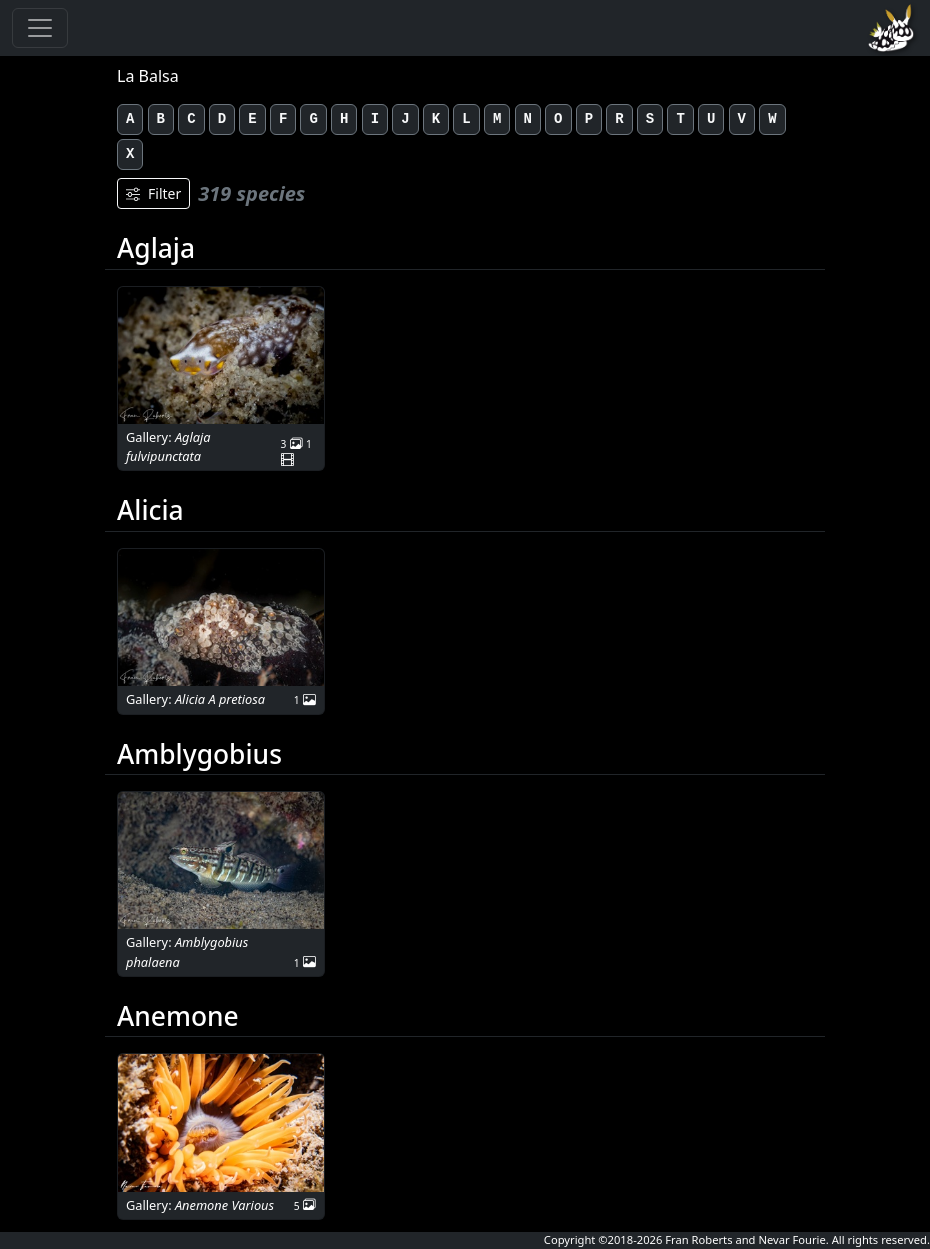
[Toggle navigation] (40, 28)
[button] (221, 355)
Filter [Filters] (153, 193)
